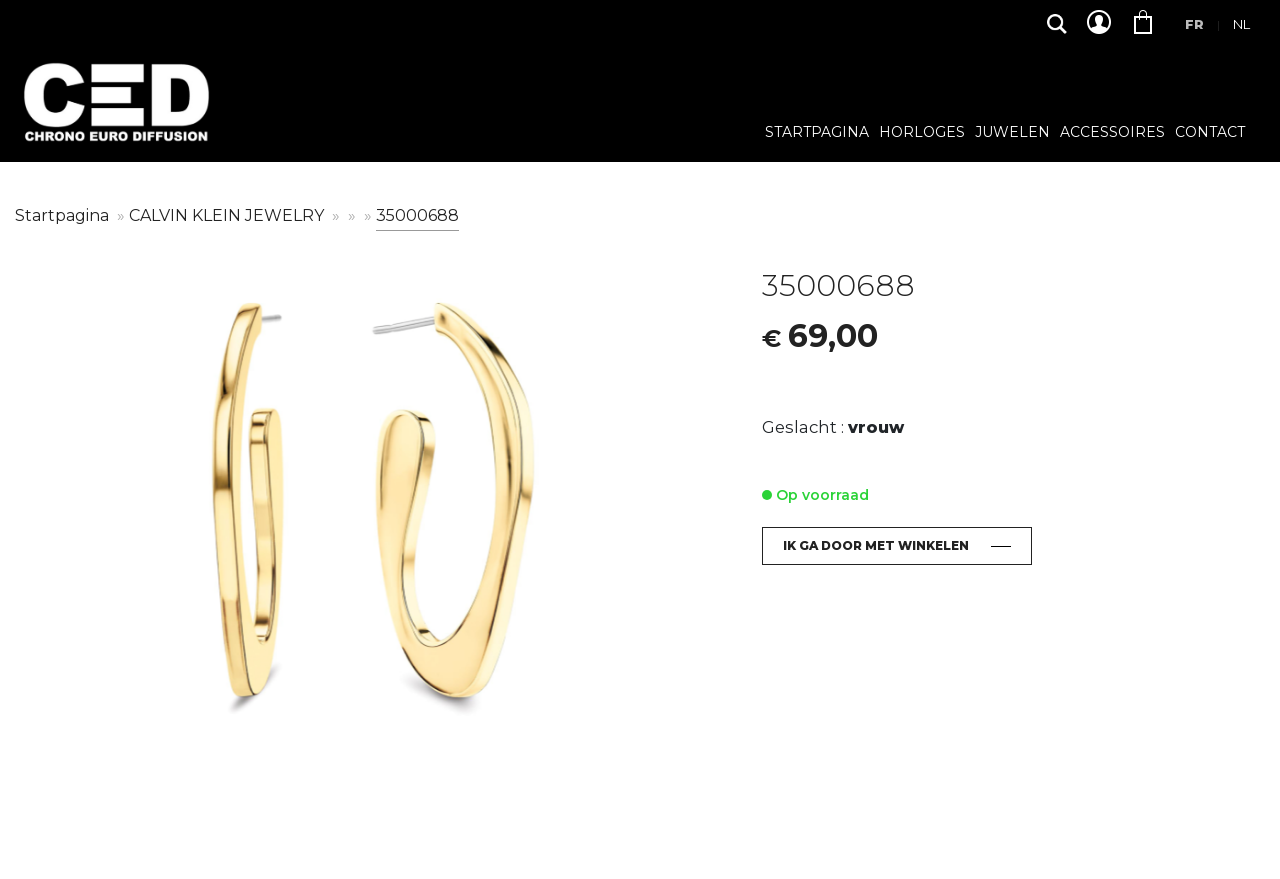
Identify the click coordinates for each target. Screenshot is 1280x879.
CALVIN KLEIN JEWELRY (228, 215)
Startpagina (817, 133)
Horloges (922, 133)
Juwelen (1012, 133)
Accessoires (1112, 133)
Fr (1194, 24)
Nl (1241, 24)
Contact (1210, 133)
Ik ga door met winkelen (876, 545)
